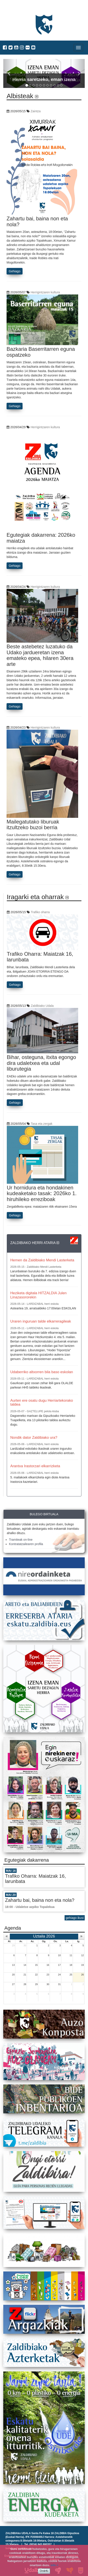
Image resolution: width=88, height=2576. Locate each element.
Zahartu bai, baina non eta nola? (37, 221)
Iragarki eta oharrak (38, 896)
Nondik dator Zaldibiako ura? (33, 1437)
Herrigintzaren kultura (45, 292)
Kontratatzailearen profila (26, 1544)
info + (54, 2565)
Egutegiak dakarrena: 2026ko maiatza (41, 538)
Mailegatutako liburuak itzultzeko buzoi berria (33, 824)
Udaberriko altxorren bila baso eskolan (41, 1372)
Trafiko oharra (40, 912)
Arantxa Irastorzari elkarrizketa (35, 1466)
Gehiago (14, 271)
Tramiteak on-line (21, 1539)
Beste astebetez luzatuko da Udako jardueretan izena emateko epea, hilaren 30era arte (40, 655)
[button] (9, 73)
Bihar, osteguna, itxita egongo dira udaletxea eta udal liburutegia (41, 1063)
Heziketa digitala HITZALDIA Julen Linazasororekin (38, 1295)
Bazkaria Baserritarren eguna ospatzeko (41, 352)
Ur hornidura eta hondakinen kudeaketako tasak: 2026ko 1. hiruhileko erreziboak (42, 1193)
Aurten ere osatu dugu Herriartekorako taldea (41, 1402)
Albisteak (22, 96)
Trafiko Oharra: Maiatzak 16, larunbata (40, 957)
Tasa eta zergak (42, 1123)
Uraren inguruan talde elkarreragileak (40, 1321)
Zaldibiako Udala (20, 7)
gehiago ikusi (75, 1918)
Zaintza (36, 111)
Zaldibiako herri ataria (34, 1243)
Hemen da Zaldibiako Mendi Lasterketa (42, 1260)
